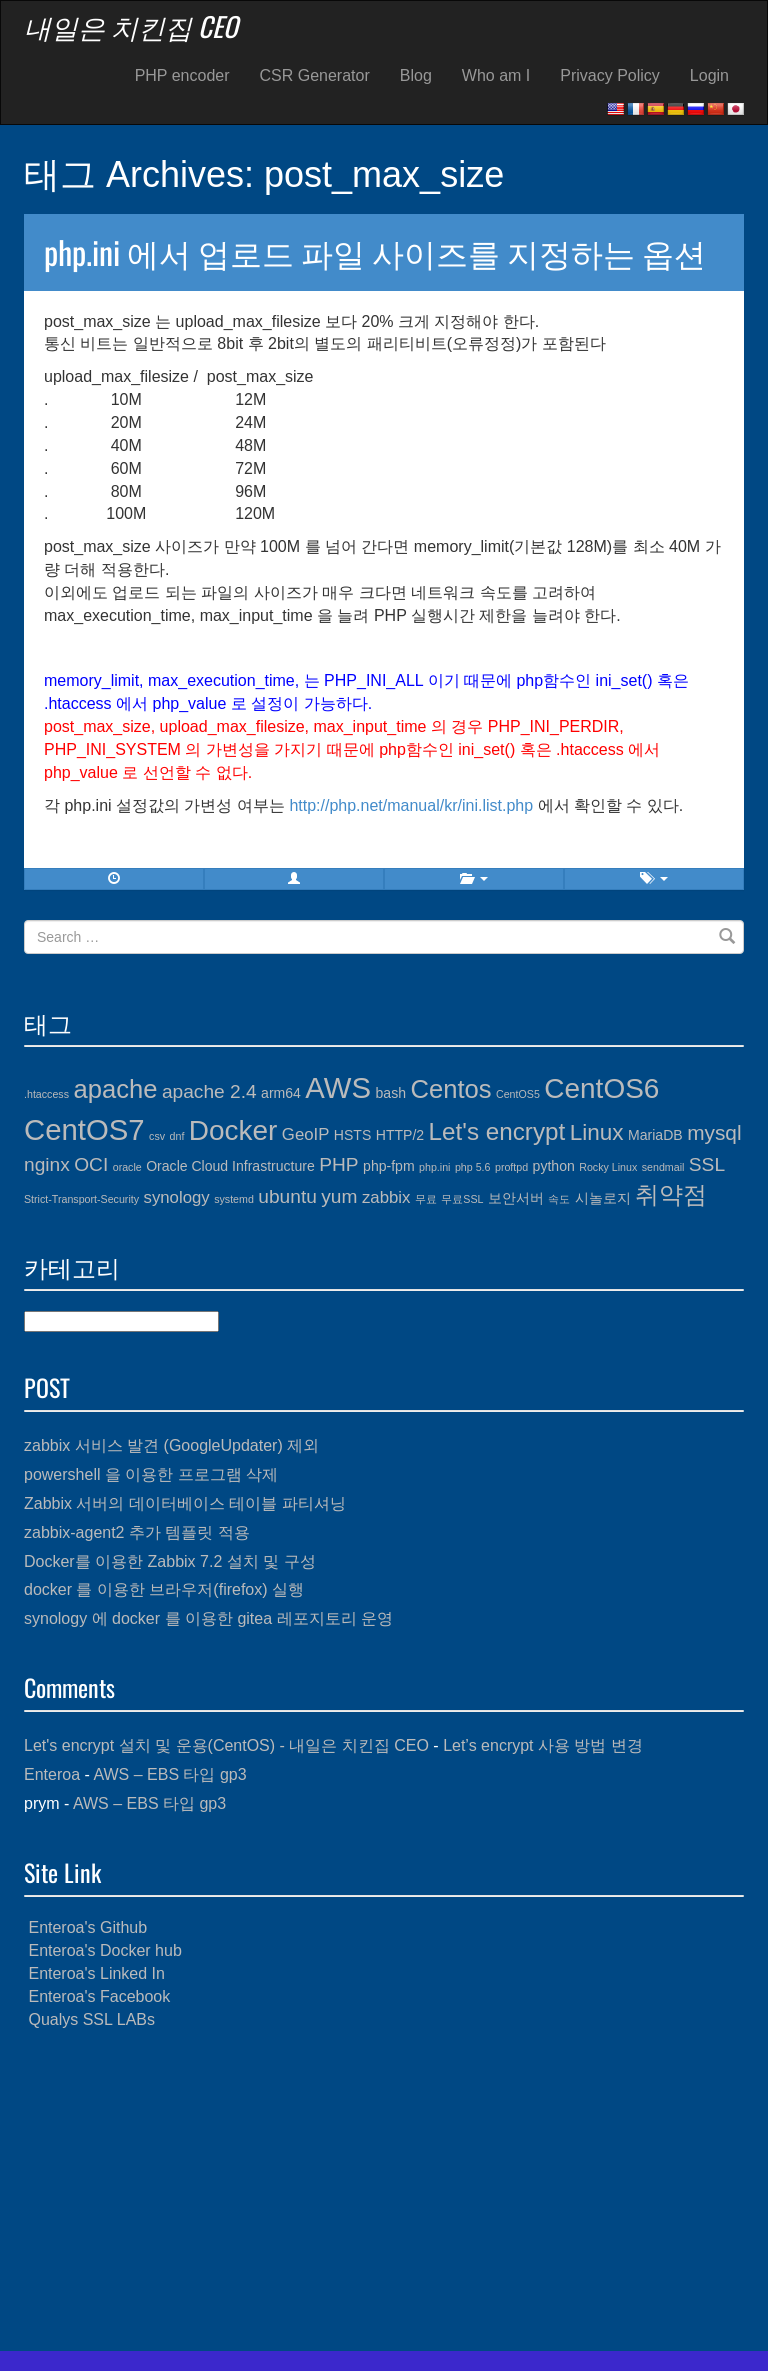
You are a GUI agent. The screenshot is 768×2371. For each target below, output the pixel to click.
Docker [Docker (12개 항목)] (233, 1130)
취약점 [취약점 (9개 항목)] (671, 1194)
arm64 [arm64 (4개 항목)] (281, 1093)
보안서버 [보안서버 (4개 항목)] (516, 1198)
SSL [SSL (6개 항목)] (707, 1164)
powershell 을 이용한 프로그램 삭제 (151, 1474)
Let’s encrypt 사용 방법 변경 (543, 1745)
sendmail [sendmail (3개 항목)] (663, 1167)
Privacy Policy (610, 75)
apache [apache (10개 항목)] (115, 1089)
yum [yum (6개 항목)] (339, 1196)
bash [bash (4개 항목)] (391, 1093)
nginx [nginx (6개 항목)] (47, 1164)
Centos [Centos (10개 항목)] (450, 1089)
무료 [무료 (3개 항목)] (426, 1199)
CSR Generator (315, 75)
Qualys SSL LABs (91, 2019)
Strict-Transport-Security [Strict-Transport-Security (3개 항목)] (81, 1199)
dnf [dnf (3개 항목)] (177, 1136)
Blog (416, 75)
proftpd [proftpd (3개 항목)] (511, 1167)
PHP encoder (182, 75)
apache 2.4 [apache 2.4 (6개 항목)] (209, 1091)
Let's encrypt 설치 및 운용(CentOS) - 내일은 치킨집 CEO (226, 1745)
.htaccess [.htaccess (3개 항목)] (46, 1094)
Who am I (496, 75)
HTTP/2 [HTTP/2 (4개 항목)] (400, 1135)
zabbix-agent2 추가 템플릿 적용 (137, 1532)
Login (709, 75)
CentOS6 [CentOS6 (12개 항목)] (601, 1088)
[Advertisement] (384, 2191)
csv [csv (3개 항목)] (157, 1136)
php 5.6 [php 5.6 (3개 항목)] (473, 1167)
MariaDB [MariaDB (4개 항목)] (655, 1135)
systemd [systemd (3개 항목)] (234, 1199)
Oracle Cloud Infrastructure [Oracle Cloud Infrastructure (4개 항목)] (230, 1166)
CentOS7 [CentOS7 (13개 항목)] (84, 1129)
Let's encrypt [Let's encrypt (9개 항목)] (497, 1131)
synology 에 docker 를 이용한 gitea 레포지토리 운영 (208, 1618)
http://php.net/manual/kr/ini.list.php (411, 805)
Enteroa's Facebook (99, 1996)
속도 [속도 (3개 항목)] (559, 1199)
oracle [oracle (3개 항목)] (127, 1167)
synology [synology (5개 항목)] (177, 1197)
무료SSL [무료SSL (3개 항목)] (462, 1199)
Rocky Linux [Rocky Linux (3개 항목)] (608, 1167)
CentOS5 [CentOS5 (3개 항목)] (518, 1094)
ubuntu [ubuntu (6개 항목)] (287, 1196)
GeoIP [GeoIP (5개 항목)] (306, 1134)
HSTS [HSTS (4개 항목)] (352, 1135)
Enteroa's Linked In (96, 1973)
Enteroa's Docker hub (104, 1950)
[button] (294, 879)
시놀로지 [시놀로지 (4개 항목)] (603, 1198)
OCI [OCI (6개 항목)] (91, 1164)
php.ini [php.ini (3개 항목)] (434, 1167)
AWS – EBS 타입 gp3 (169, 1774)
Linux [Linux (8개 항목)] (597, 1132)
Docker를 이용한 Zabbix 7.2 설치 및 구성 (170, 1561)
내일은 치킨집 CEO (131, 26)
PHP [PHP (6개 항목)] (338, 1164)
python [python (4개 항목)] (554, 1166)
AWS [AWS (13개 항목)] (338, 1087)
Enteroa (52, 1774)
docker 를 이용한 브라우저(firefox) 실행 (164, 1589)
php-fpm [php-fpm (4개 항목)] (389, 1166)
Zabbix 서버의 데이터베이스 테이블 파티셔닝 (185, 1503)
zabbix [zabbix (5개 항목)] (386, 1197)
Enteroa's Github (87, 1927)
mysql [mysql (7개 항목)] (714, 1132)
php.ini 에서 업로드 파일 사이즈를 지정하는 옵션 (375, 251)
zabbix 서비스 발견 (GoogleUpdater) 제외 (171, 1445)
